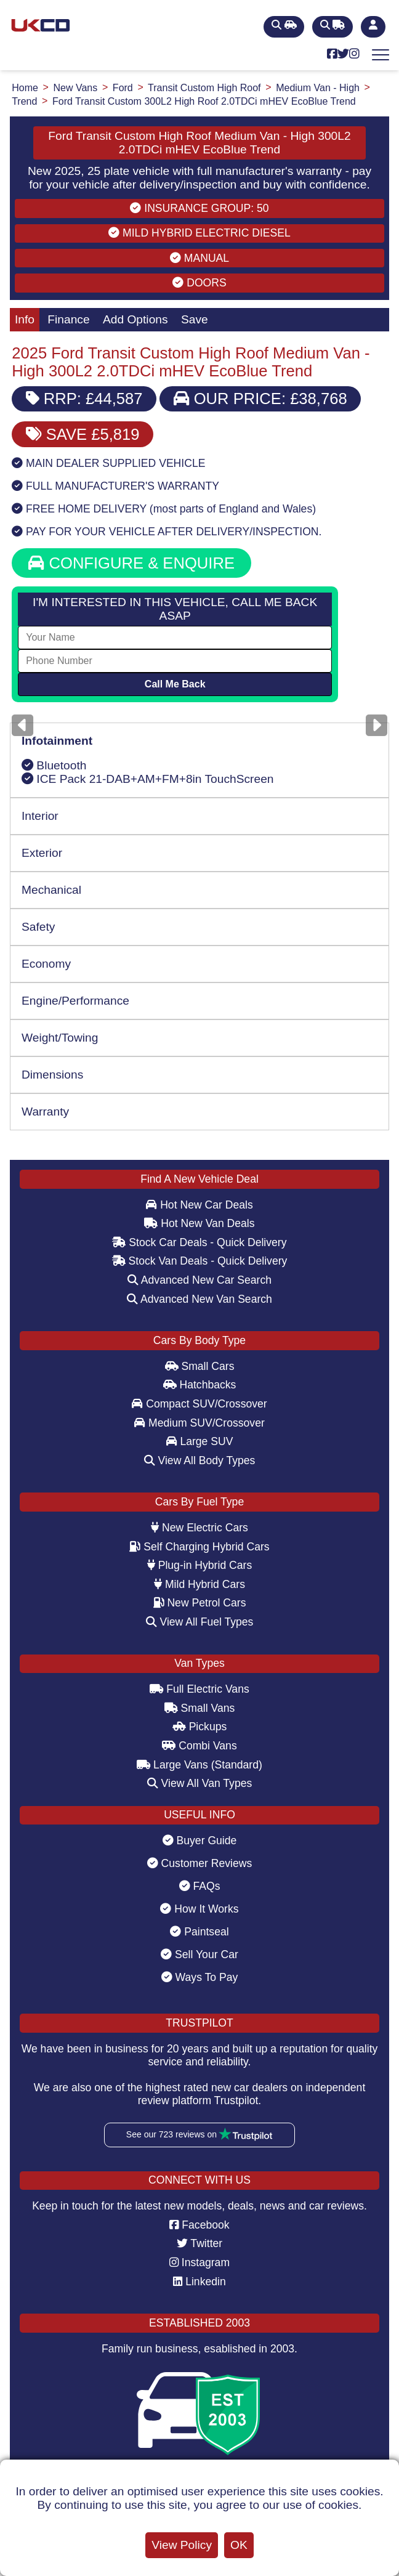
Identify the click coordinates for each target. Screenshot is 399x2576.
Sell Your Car (199, 1954)
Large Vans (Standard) (199, 1765)
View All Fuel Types (200, 1622)
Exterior (42, 852)
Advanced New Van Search (199, 1299)
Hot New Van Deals (199, 1223)
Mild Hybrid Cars (199, 1584)
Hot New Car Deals (199, 1205)
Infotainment (57, 740)
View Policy (181, 2544)
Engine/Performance (75, 1000)
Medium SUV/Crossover (199, 1423)
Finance (68, 319)
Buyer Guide (200, 1840)
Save (194, 319)
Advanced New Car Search (199, 1280)
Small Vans (199, 1708)
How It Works (199, 1909)
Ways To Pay (199, 1977)
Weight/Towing (60, 1037)
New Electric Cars (199, 1527)
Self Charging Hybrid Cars (199, 1547)
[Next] (376, 725)
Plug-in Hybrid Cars (199, 1565)
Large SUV (199, 1441)
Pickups (199, 1726)
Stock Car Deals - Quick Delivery (199, 1242)
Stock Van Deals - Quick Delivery (200, 1261)
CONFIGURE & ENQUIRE (131, 563)
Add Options (135, 319)
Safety (38, 926)
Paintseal (199, 1932)
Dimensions (52, 1074)
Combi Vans (199, 1746)
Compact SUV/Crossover (199, 1404)
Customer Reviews (199, 1863)
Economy (46, 963)
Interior (40, 815)
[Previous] (22, 725)
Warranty (45, 1111)
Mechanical (51, 889)
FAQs (199, 1886)
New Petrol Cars (199, 1603)
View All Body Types (200, 1460)
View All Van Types (199, 1783)
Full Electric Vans (199, 1689)
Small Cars (200, 1366)
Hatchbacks (199, 1385)
